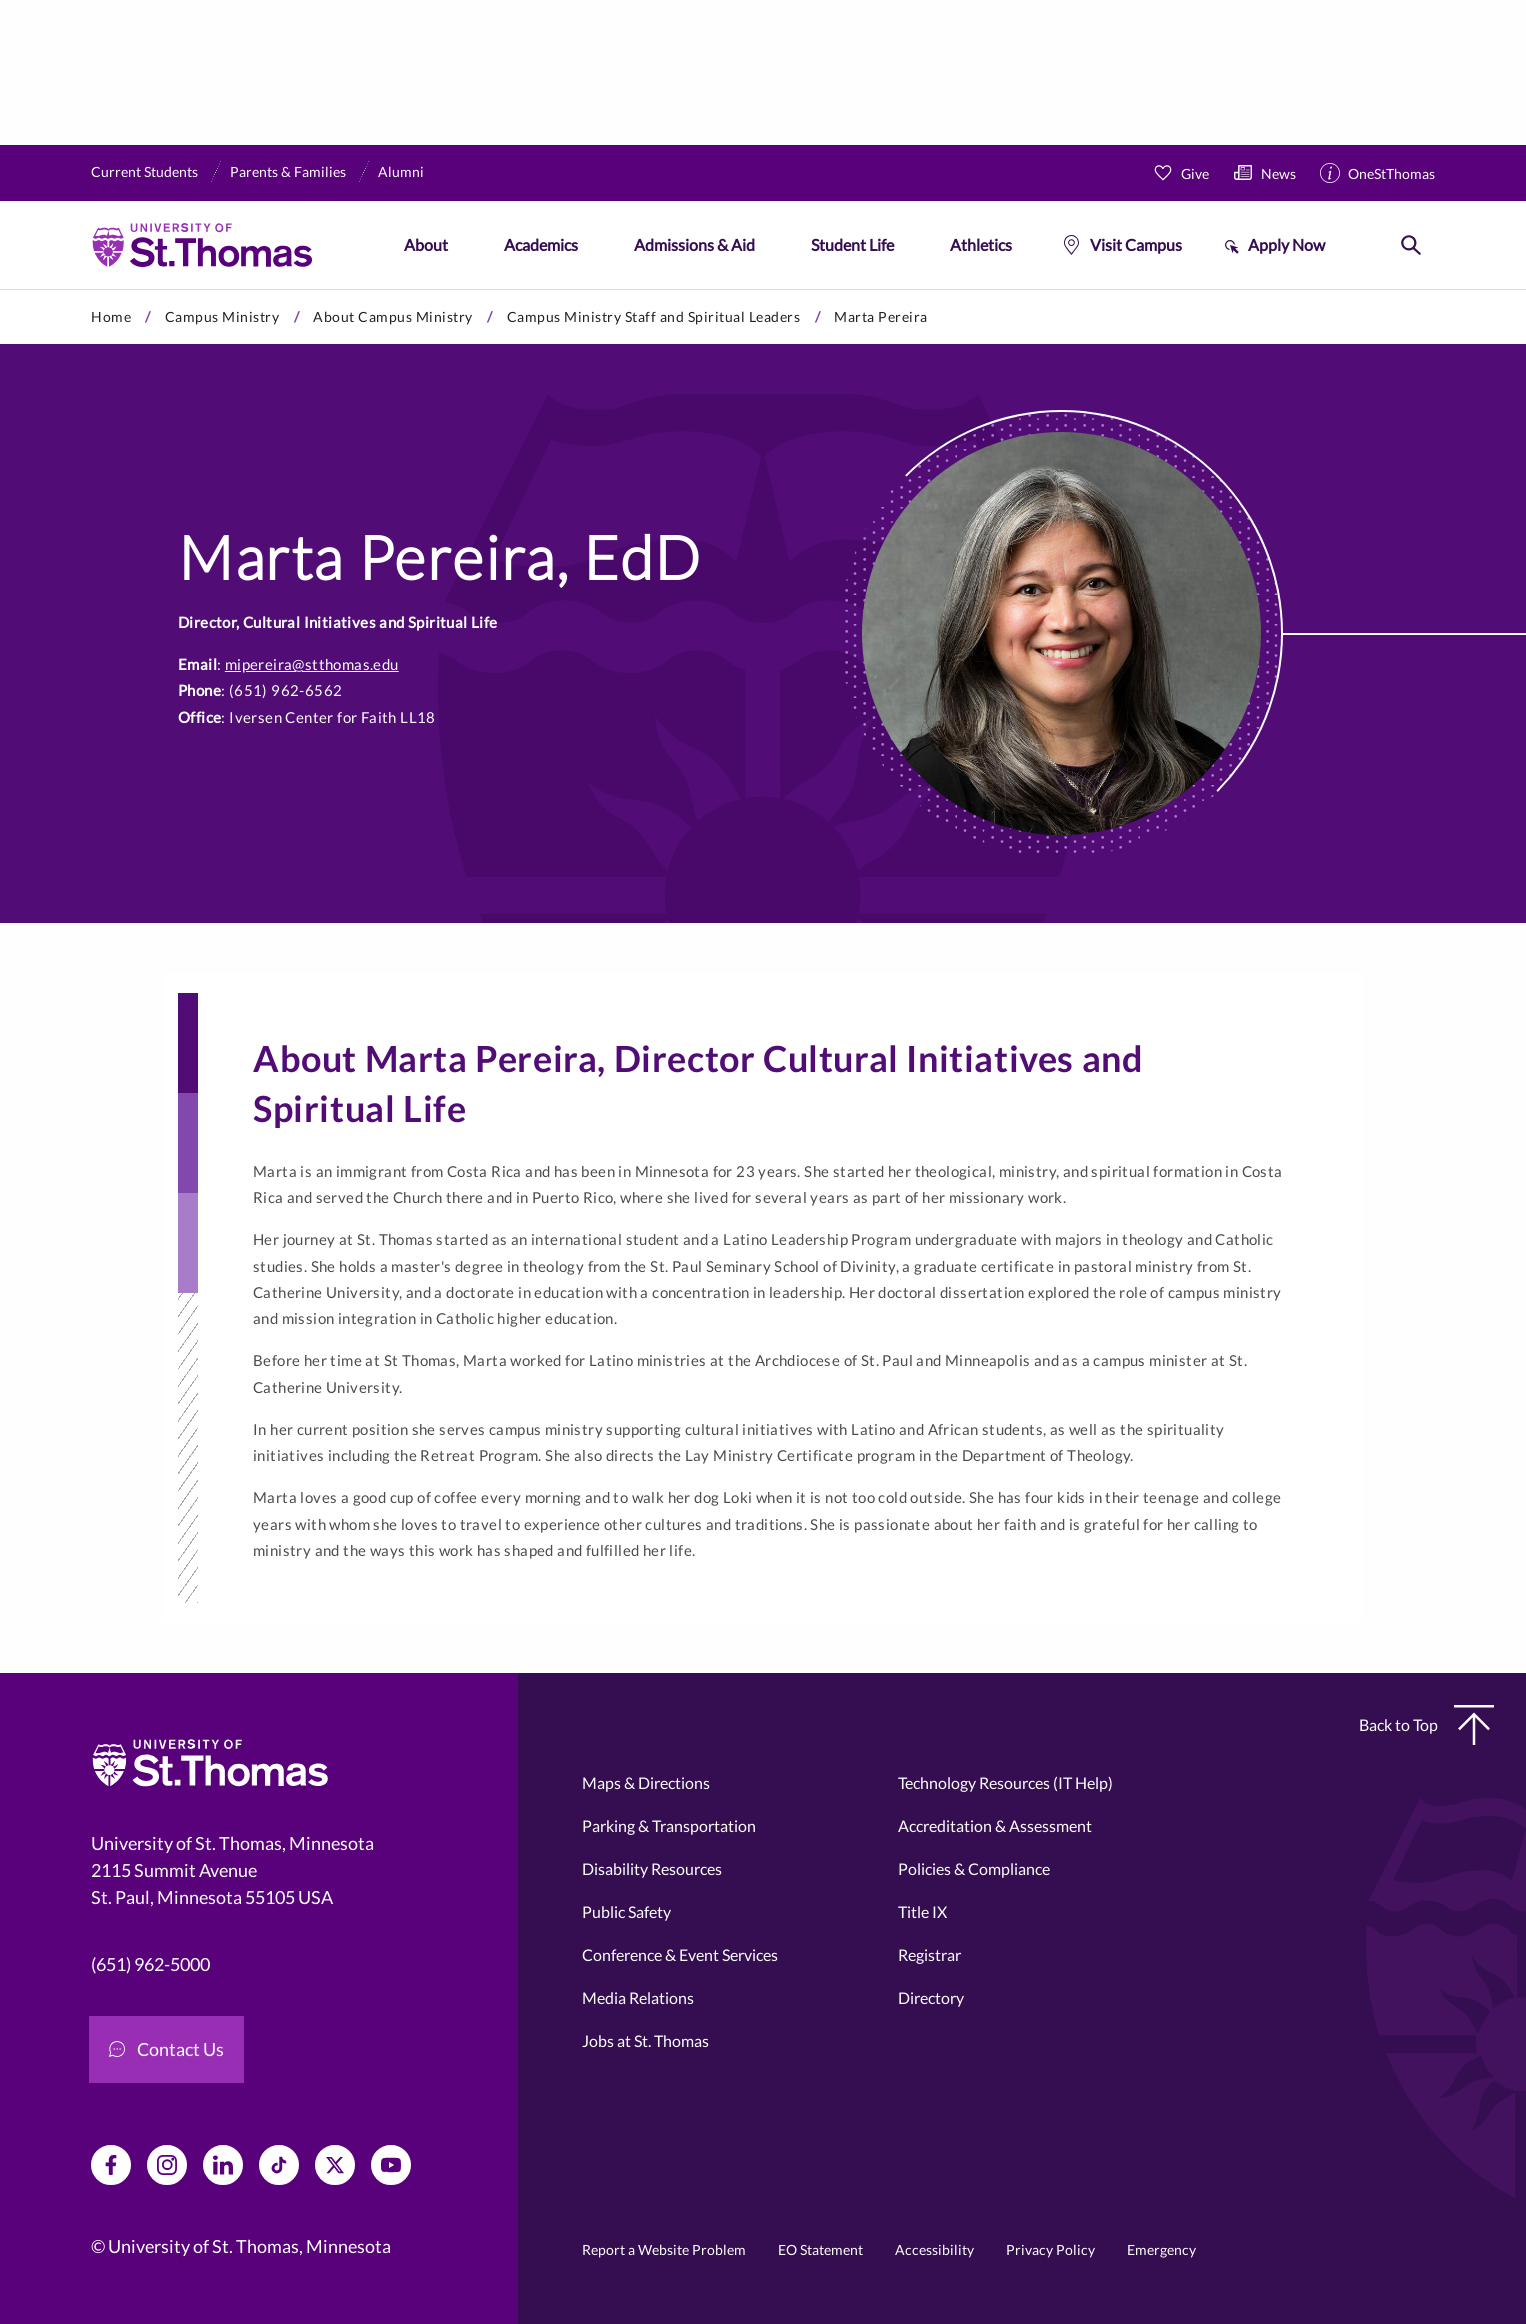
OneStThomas (1391, 173)
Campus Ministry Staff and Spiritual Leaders (654, 316)
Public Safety (626, 1911)
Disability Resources (652, 1868)
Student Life (852, 244)
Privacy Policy (1050, 2249)
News (1278, 173)
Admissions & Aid (694, 244)
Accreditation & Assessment (995, 1825)
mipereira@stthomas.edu (312, 664)
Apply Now (1286, 244)
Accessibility (934, 2249)
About (426, 244)
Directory (931, 1997)
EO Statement (820, 2249)
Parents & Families (288, 171)
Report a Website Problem (664, 2249)
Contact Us (166, 2049)
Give (1195, 173)
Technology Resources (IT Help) (1005, 1782)
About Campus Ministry (393, 316)
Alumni (401, 171)
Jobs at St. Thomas (645, 2040)
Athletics (981, 244)
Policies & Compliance (974, 1868)
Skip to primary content (0, 289)
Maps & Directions (646, 1782)
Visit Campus (1136, 244)
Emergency (1161, 2249)
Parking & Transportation (669, 1825)
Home (111, 316)
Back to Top (1426, 1725)
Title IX (922, 1911)
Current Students (144, 171)
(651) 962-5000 (150, 1964)
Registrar (929, 1954)
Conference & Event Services (680, 1954)
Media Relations (638, 1997)
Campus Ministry (222, 316)
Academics (541, 244)
